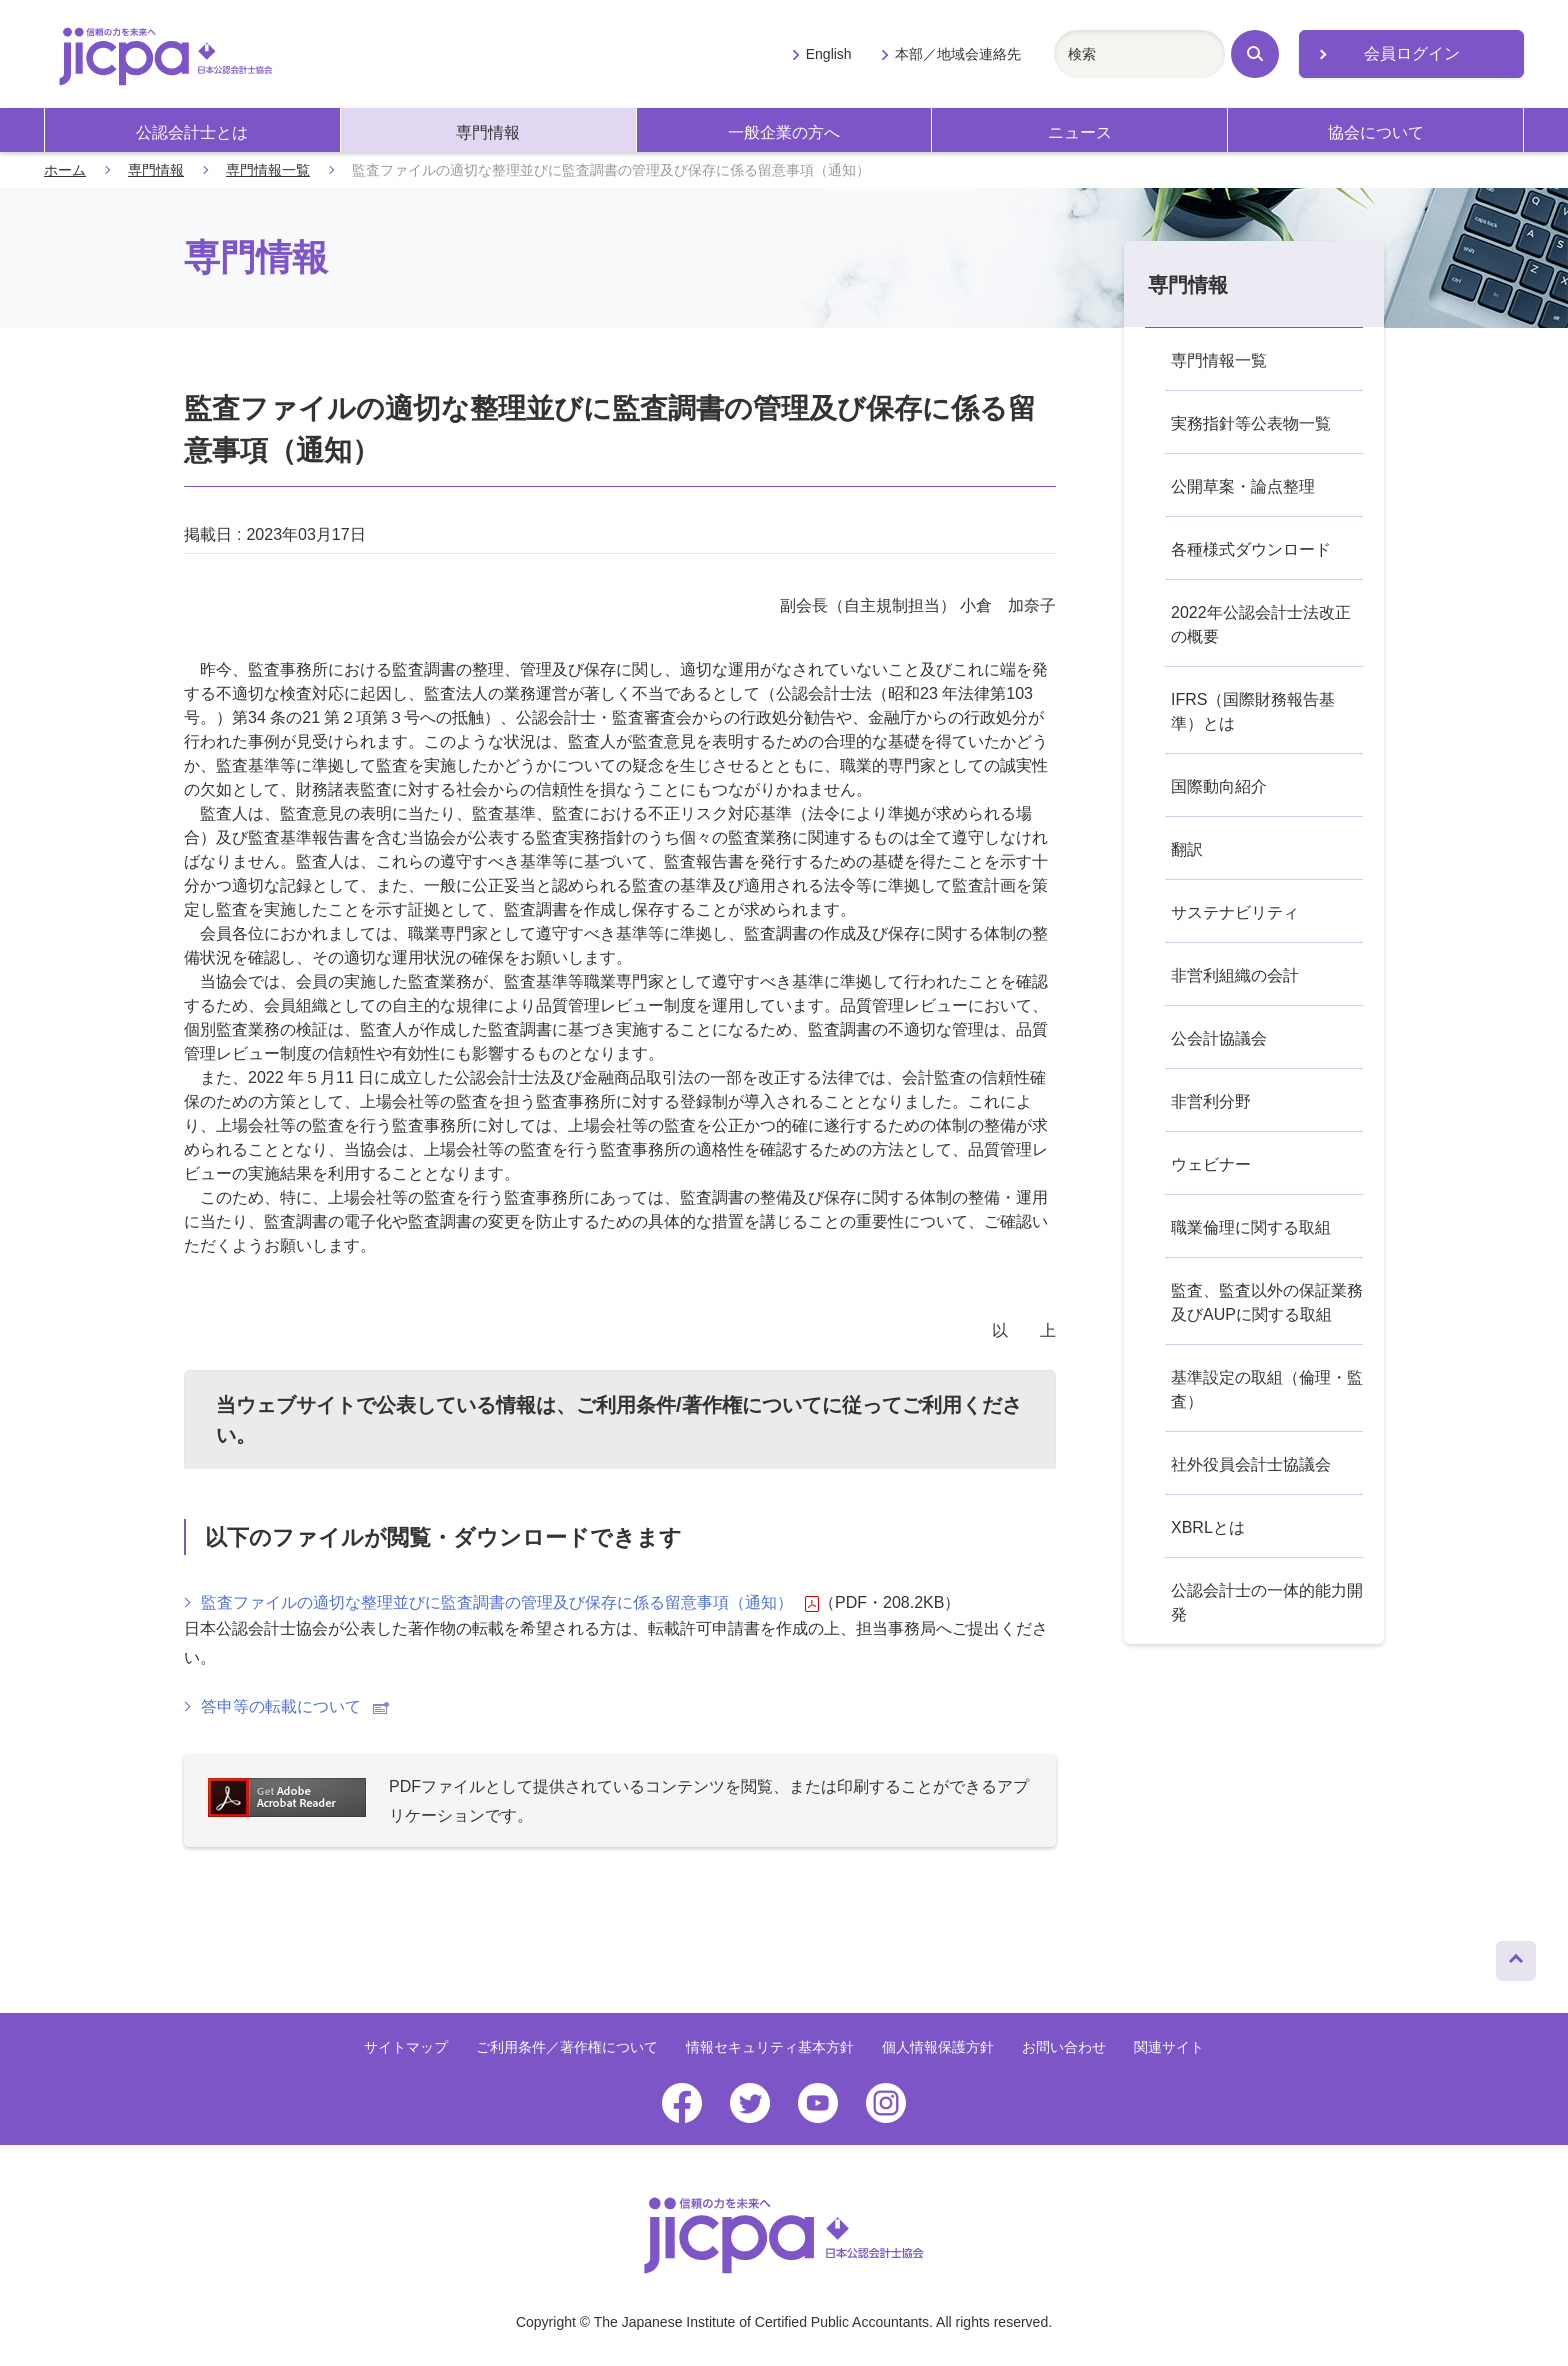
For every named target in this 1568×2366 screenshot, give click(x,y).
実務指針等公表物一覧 (1251, 423)
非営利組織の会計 (1235, 975)
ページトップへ (1516, 1956)
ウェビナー (1211, 1164)
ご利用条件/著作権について (699, 1405)
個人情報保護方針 (938, 2047)
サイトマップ (406, 2047)
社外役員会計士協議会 (1251, 1464)
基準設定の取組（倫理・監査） (1267, 1389)
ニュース (1080, 132)
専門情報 (488, 132)
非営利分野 (1211, 1101)
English (829, 54)
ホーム (65, 170)
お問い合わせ (1064, 2047)
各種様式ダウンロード (1251, 549)
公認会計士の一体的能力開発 (1267, 1602)
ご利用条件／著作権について (567, 2047)
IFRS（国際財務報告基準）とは (1253, 711)
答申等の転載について (295, 1706)
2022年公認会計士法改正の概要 (1261, 624)
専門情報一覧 (268, 170)
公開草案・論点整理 (1243, 486)
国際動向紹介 (1219, 786)
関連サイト (1169, 2047)
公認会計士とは (192, 132)
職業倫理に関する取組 (1251, 1227)
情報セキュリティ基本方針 (770, 2047)
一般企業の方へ (784, 132)
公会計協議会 (1219, 1038)
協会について (1376, 132)
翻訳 (1187, 849)
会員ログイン (1412, 53)
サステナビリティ (1235, 912)
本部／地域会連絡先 (958, 54)
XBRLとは (1208, 1527)
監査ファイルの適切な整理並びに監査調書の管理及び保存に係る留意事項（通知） (510, 1603)
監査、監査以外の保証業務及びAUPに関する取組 (1267, 1302)
